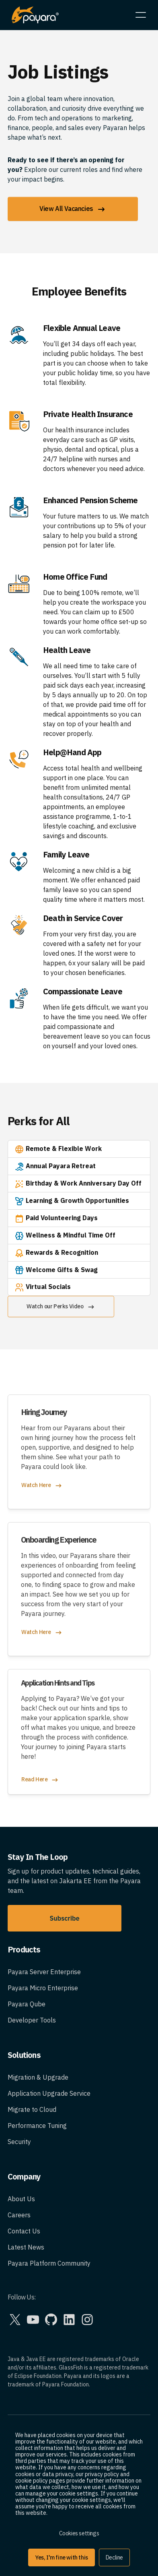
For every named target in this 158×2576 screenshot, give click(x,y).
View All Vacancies (72, 209)
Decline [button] (114, 2557)
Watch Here (42, 1485)
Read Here (40, 1780)
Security (19, 2142)
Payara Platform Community (49, 2263)
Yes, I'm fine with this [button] (61, 2557)
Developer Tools (32, 2020)
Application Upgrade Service (49, 2093)
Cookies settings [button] (79, 2533)
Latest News (26, 2247)
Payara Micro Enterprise (43, 1988)
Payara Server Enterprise (44, 1972)
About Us (21, 2199)
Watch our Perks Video (61, 1307)
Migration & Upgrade (38, 2077)
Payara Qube (26, 2004)
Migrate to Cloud (32, 2109)
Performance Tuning (37, 2126)
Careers (19, 2215)
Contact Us (24, 2231)
